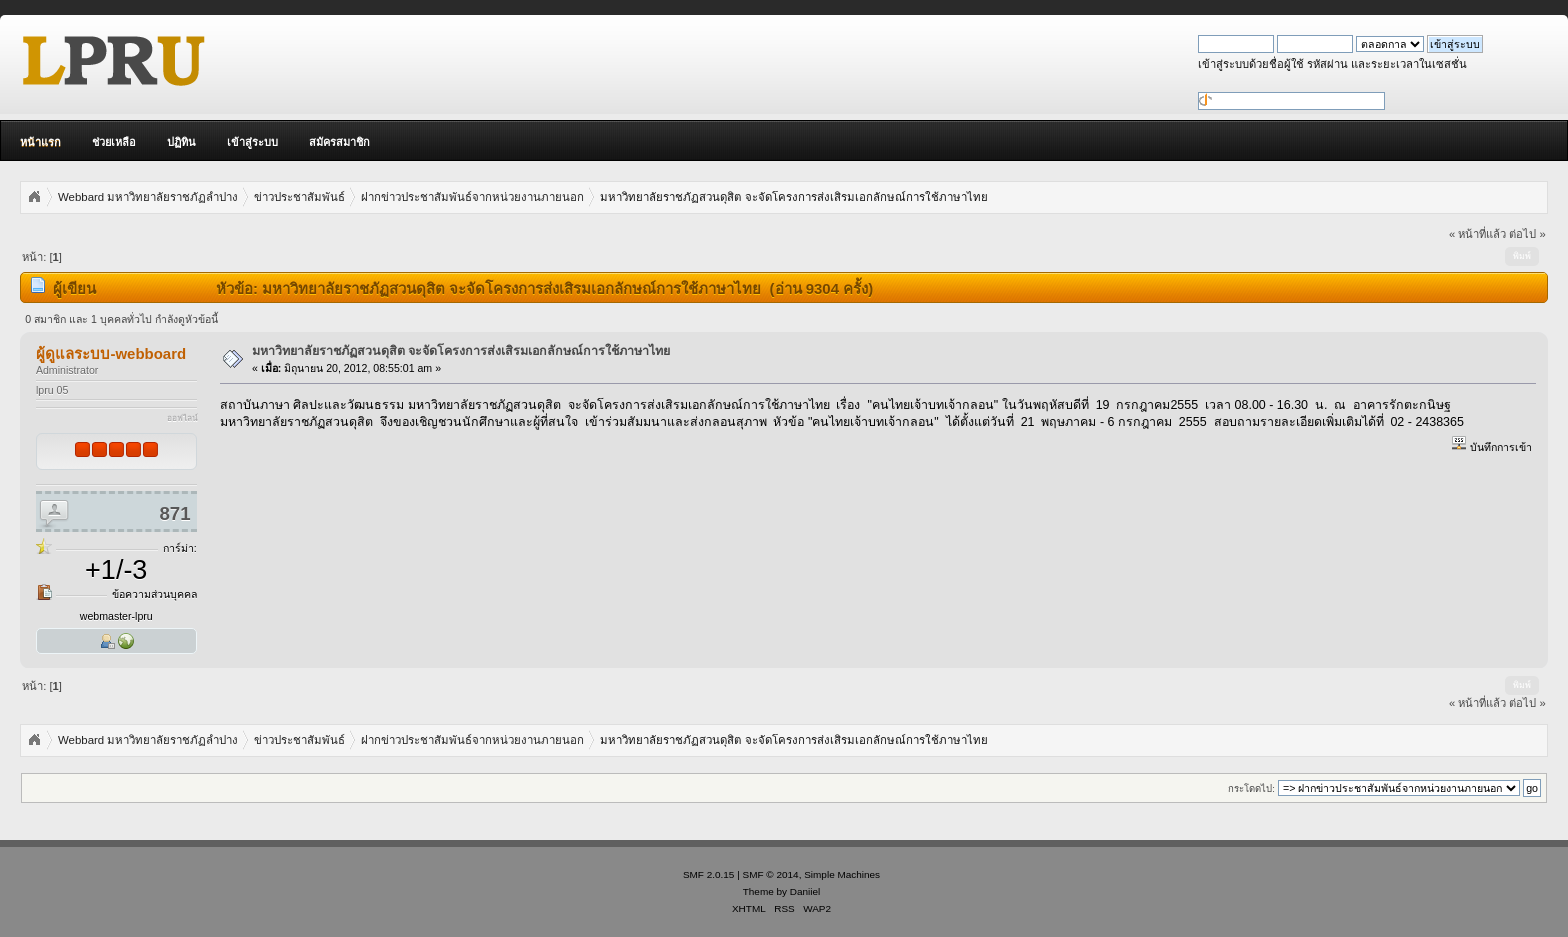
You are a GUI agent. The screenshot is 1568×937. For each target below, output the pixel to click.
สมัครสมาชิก (339, 142)
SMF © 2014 (771, 874)
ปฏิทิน (181, 142)
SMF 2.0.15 (709, 874)
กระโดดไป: (1251, 788)
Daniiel (805, 891)
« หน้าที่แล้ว (1477, 234)
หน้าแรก (40, 142)
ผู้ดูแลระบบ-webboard (111, 353)
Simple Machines (842, 874)
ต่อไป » (1527, 234)
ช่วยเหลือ (114, 142)
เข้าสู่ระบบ (252, 142)
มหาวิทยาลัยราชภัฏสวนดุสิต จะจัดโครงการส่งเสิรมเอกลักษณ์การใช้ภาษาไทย (461, 351)
